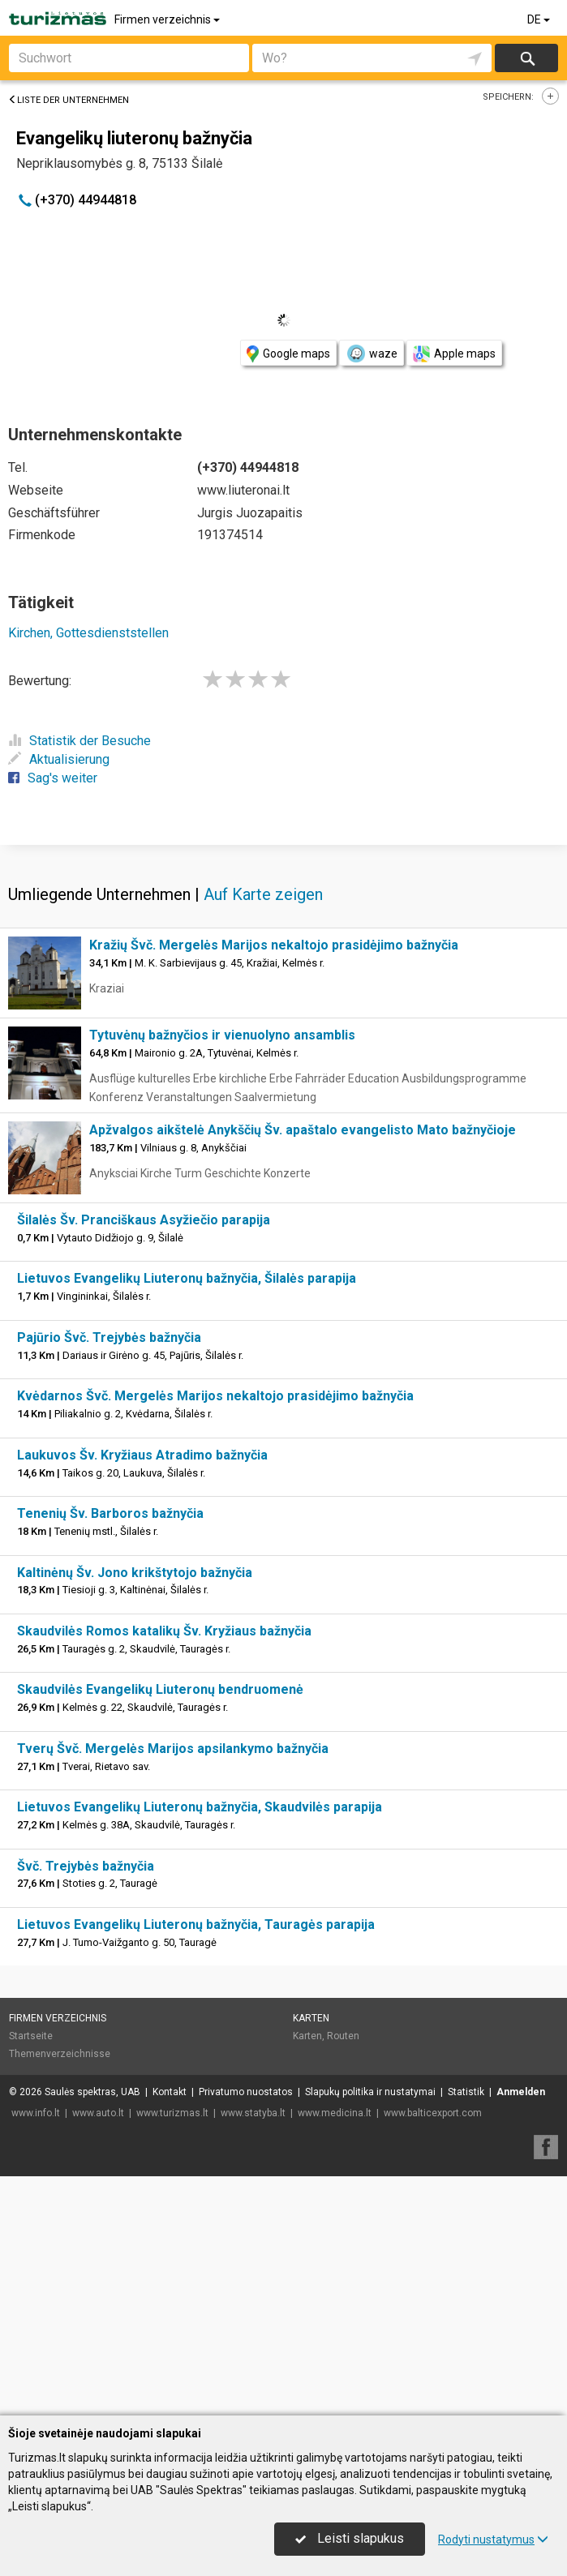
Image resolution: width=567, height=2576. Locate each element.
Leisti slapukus (349, 2538)
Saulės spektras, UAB (92, 2331)
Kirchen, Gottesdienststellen (88, 633)
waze (371, 353)
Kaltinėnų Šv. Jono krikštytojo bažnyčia (134, 1811)
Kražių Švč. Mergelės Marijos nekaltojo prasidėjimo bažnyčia (273, 1184)
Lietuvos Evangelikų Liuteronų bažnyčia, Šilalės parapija (186, 1517)
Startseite (31, 2275)
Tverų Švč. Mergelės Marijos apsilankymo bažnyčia (173, 1987)
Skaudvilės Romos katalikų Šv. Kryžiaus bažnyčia (164, 1870)
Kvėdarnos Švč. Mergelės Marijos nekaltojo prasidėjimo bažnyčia (215, 1635)
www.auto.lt (98, 2352)
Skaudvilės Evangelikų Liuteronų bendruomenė (160, 1928)
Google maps (288, 353)
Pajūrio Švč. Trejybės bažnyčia (109, 1576)
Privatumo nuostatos (246, 2331)
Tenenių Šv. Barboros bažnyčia (110, 1752)
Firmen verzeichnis (168, 19)
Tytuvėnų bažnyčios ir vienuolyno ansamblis (222, 1274)
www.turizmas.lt (172, 2352)
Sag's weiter (52, 778)
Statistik (466, 2331)
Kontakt (169, 2331)
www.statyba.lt (253, 2352)
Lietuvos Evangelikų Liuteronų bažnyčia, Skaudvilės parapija (199, 2046)
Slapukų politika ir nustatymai (370, 2331)
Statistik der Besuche (79, 740)
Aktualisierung (59, 759)
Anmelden (520, 2331)
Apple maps (454, 353)
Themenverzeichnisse (59, 2293)
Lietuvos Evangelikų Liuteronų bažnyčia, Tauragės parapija (196, 2163)
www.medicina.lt (335, 2352)
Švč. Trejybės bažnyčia (85, 2105)
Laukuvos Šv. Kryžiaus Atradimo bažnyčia (142, 1694)
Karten (311, 2257)
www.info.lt (35, 2352)
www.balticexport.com (433, 2352)
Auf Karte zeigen (263, 1133)
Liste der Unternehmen (68, 100)
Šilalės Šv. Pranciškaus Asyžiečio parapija (143, 1459)
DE (539, 19)
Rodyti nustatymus (493, 2539)
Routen (343, 2275)
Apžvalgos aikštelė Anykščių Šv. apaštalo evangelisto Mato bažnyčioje (302, 1369)
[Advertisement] (283, 962)
